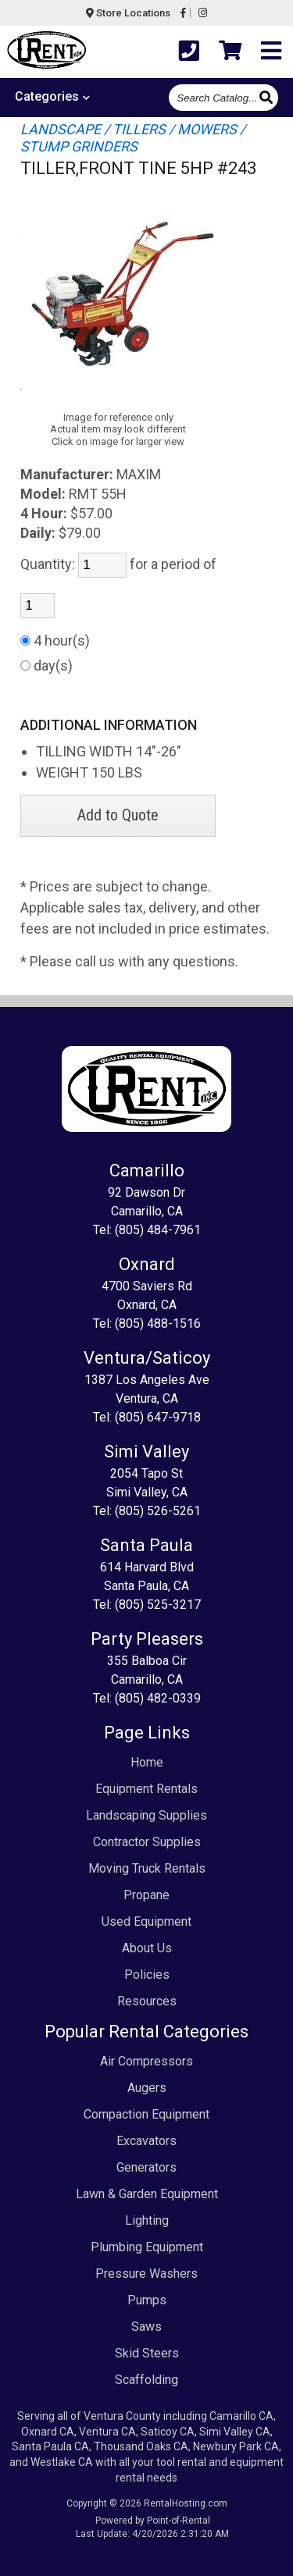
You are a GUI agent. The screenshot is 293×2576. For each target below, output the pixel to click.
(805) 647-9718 (158, 1417)
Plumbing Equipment (147, 2247)
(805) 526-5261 (158, 1510)
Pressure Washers (146, 2273)
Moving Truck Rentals (146, 1868)
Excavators (146, 2140)
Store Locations (128, 13)
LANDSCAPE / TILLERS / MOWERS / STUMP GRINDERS (132, 138)
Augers (146, 2087)
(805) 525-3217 (158, 1604)
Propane (146, 1895)
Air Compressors (146, 2061)
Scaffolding (146, 2379)
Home (146, 1762)
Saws (146, 2326)
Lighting (147, 2220)
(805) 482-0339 (158, 1698)
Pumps (146, 2300)
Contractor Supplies (147, 1841)
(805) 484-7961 (158, 1229)
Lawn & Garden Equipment (147, 2193)
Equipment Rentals (146, 1788)
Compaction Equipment (146, 2114)
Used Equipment (146, 1921)
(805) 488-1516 (158, 1323)
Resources (147, 2001)
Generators (146, 2167)
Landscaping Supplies (146, 1815)
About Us (147, 1948)
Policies (147, 1974)
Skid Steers (147, 2353)
